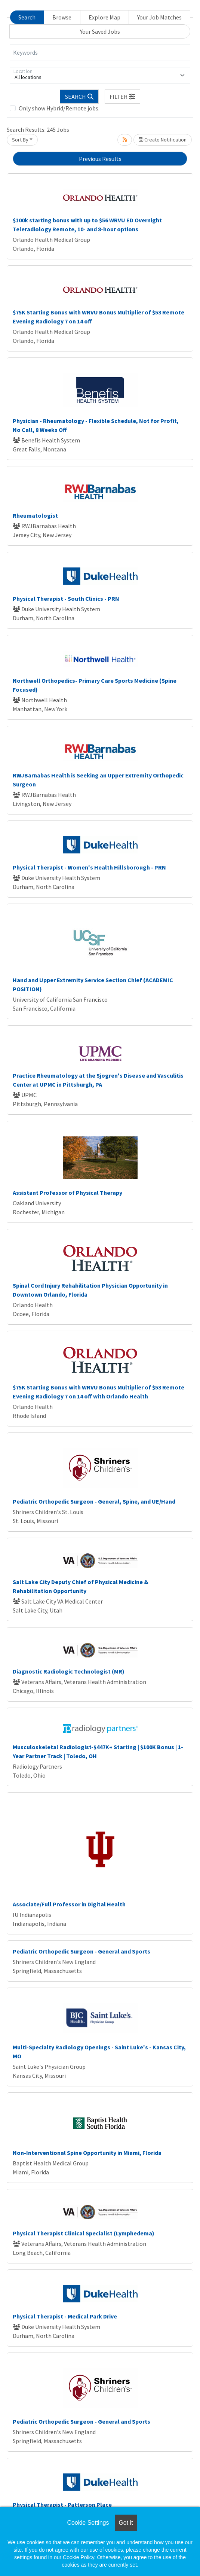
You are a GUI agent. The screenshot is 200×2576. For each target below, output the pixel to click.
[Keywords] (100, 53)
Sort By (20, 139)
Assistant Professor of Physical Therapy (67, 1192)
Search (27, 17)
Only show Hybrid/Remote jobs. (59, 108)
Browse (61, 17)
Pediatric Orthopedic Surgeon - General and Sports (81, 1951)
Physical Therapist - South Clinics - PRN (66, 598)
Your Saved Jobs (100, 31)
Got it (126, 2522)
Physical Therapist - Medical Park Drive (65, 2316)
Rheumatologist (35, 515)
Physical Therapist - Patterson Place (62, 2504)
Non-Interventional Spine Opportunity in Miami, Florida (87, 2152)
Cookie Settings (88, 2522)
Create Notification (163, 139)
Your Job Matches (159, 17)
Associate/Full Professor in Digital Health (69, 1904)
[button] (123, 96)
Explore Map (104, 17)
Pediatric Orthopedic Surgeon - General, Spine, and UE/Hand (94, 1501)
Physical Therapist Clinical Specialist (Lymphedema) (83, 2233)
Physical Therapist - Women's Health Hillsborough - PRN (89, 867)
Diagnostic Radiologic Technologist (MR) (68, 1671)
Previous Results (100, 158)
